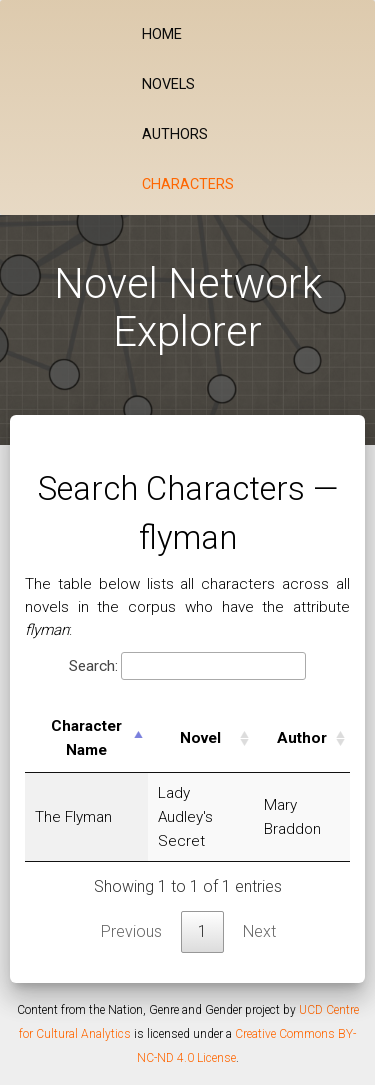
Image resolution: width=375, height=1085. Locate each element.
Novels (168, 84)
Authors (175, 134)
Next (259, 931)
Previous (131, 931)
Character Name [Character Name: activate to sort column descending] (86, 738)
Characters (188, 184)
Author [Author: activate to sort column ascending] (302, 738)
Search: (187, 666)
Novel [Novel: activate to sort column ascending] (200, 738)
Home (162, 34)
